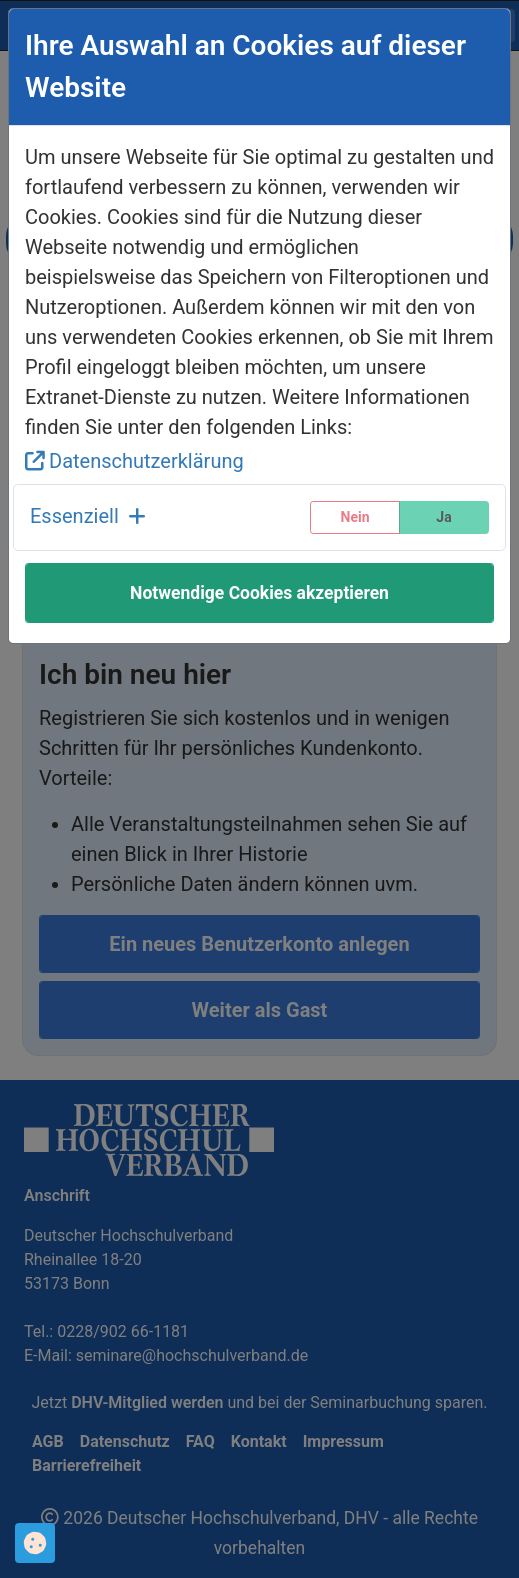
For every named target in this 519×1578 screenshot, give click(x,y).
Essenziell (88, 516)
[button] (88, 517)
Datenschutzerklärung (134, 461)
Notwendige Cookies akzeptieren (259, 593)
